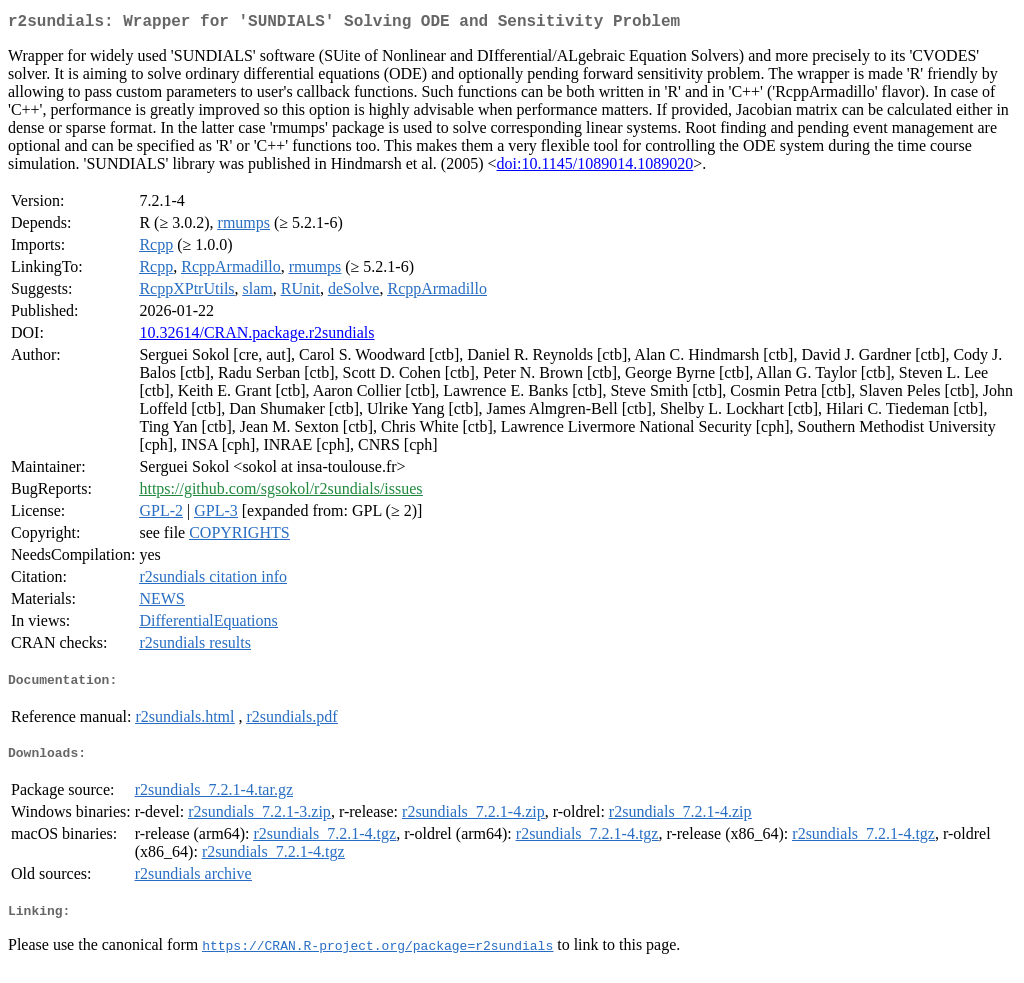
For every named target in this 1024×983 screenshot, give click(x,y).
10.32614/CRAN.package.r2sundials (256, 336)
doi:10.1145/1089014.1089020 (595, 167)
